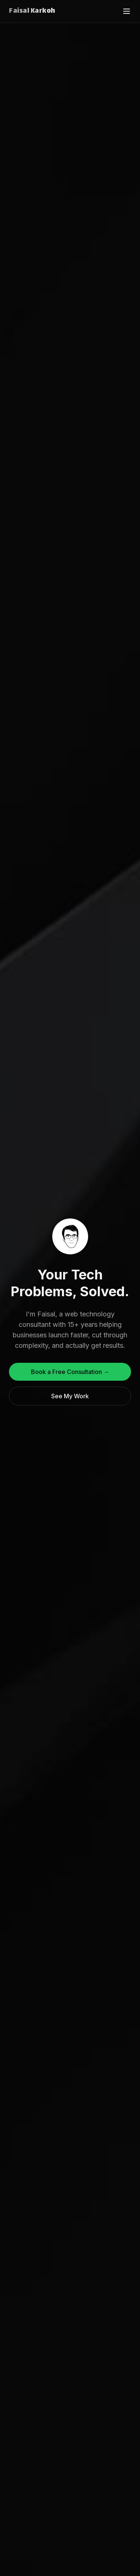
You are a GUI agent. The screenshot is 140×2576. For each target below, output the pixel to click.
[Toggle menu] (126, 11)
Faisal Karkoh (32, 11)
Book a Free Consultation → (70, 1371)
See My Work (70, 1396)
